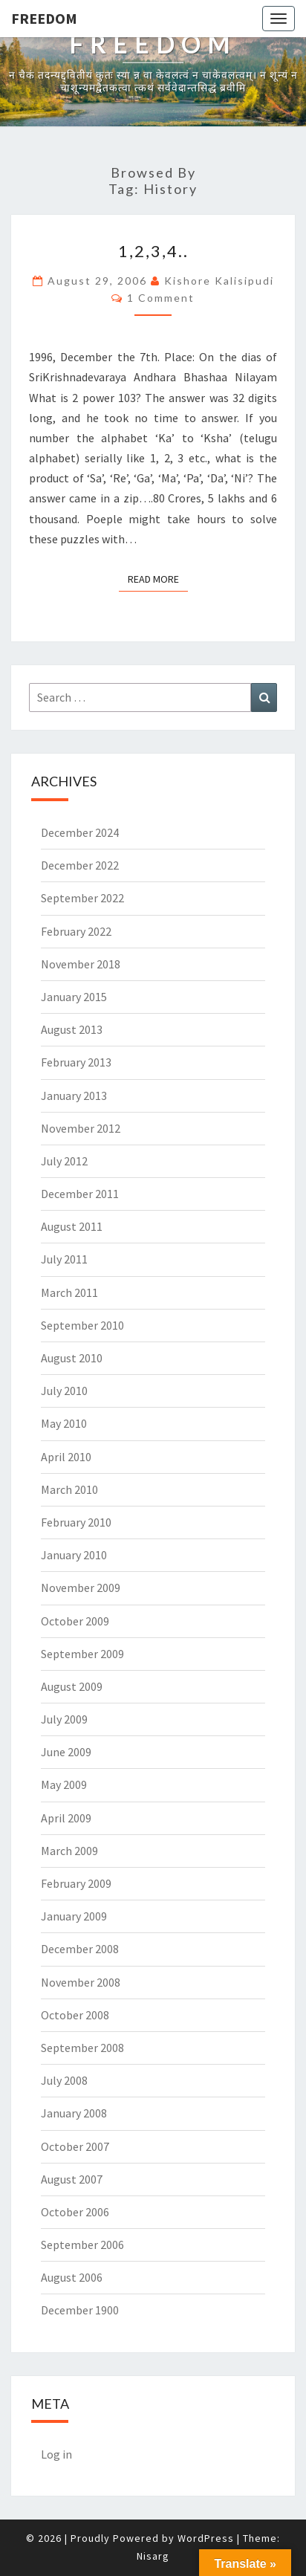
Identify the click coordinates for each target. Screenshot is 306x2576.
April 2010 (66, 1456)
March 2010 (69, 1489)
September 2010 (82, 1325)
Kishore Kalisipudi (219, 280)
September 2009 (82, 1653)
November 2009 (80, 1587)
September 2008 (82, 2047)
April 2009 (66, 1817)
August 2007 (71, 2179)
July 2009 (64, 1719)
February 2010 (76, 1522)
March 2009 (69, 1850)
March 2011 (69, 1292)
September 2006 (82, 2244)
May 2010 (64, 1423)
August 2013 (71, 1029)
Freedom (44, 18)
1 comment (161, 297)
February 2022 (76, 931)
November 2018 (80, 964)
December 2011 (80, 1193)
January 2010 (74, 1554)
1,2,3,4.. (153, 251)
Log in (56, 2454)
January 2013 (74, 1095)
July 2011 (64, 1259)
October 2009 (75, 1621)
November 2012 (80, 1128)
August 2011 (71, 1226)
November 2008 (80, 1982)
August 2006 (71, 2277)
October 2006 (75, 2211)
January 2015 (74, 996)
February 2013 (76, 1062)
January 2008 (74, 2113)
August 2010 (71, 1357)
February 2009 (76, 1883)
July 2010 (64, 1390)
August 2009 (71, 1686)
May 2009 (64, 1784)
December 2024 (80, 832)
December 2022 (80, 865)
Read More (158, 578)
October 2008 (75, 2014)
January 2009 (74, 1916)
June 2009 (66, 1751)
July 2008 (64, 2080)
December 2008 (80, 1948)
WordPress (206, 2538)
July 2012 (64, 1160)
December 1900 (80, 2309)
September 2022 (82, 897)
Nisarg (153, 2556)
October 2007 (75, 2146)
